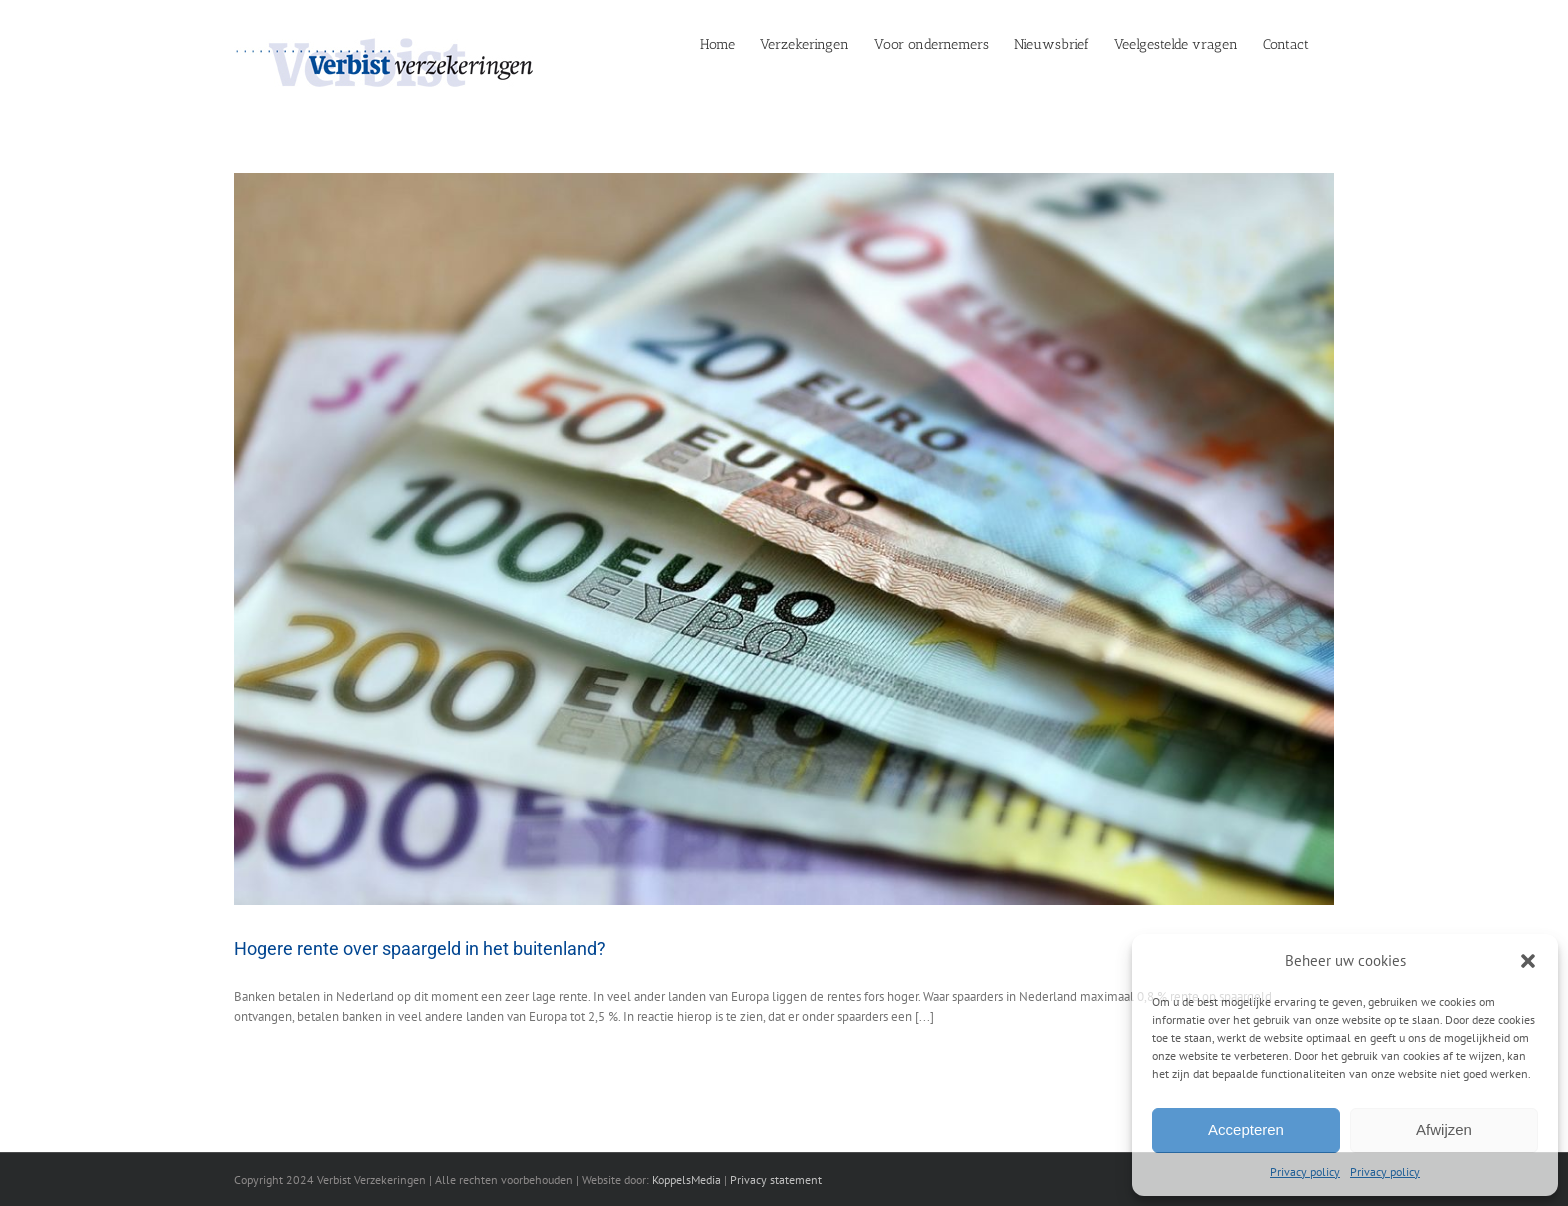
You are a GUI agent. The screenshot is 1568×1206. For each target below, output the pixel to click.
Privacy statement (776, 1179)
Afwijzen (1444, 1129)
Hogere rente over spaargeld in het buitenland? (420, 948)
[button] (1528, 961)
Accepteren (1246, 1129)
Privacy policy (1305, 1171)
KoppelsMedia (686, 1179)
